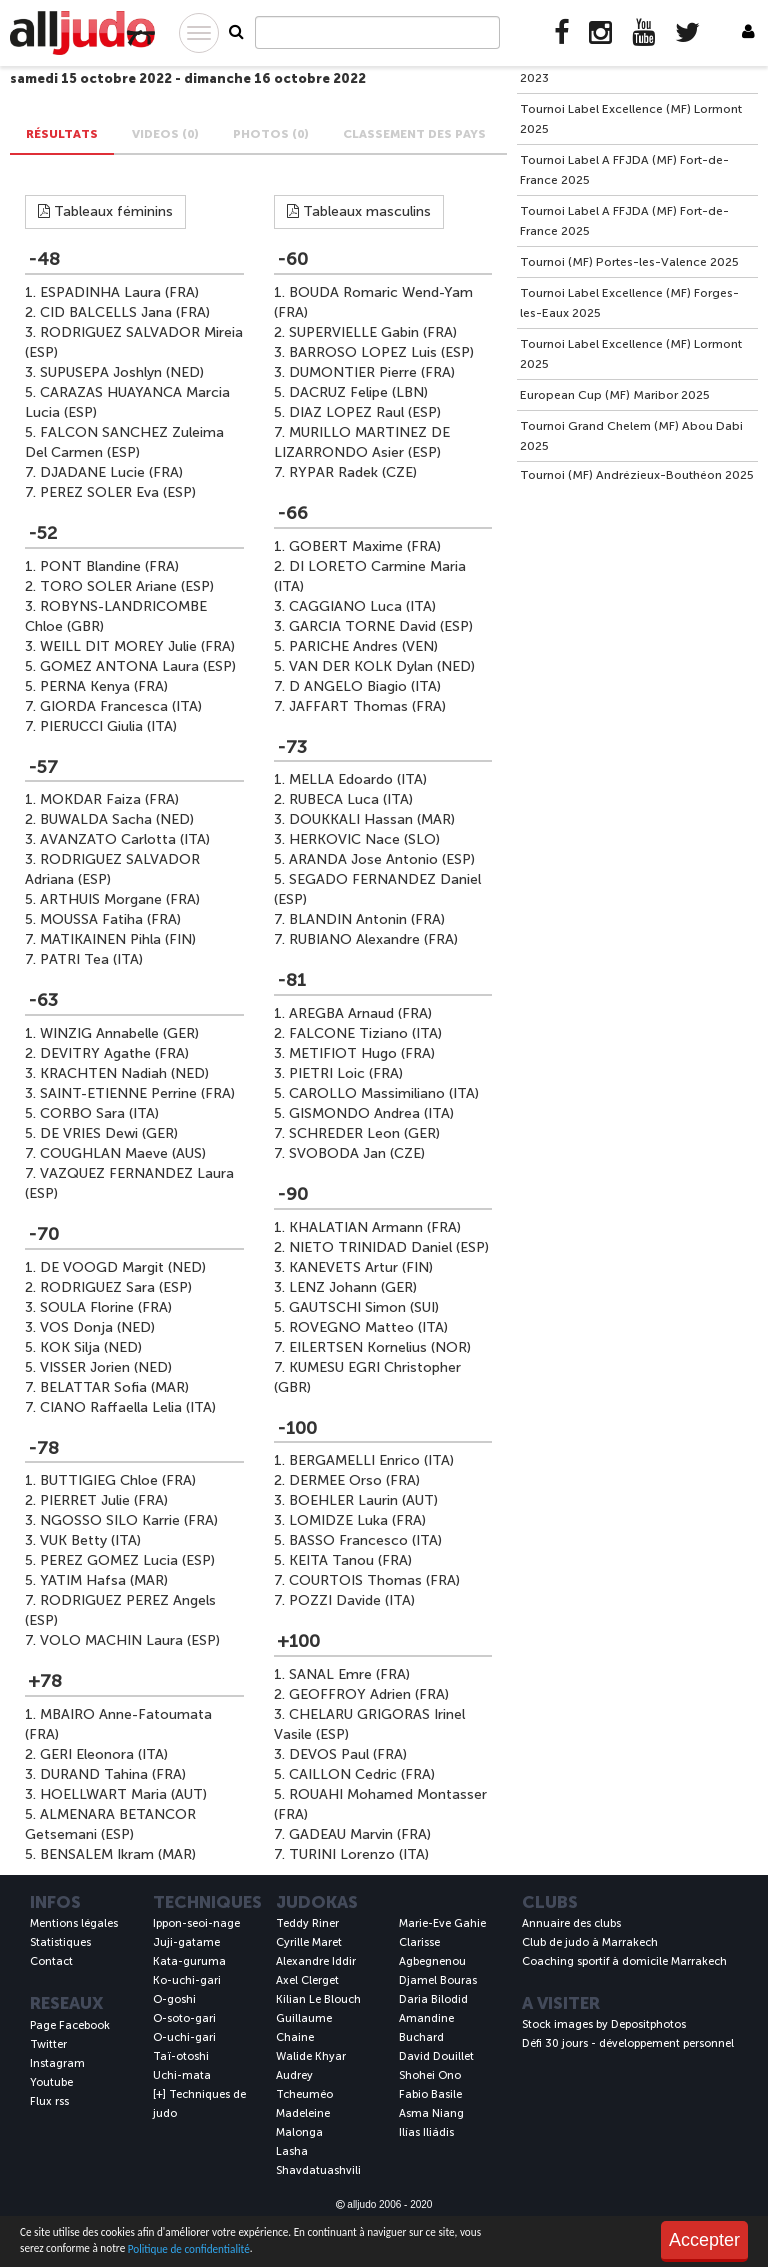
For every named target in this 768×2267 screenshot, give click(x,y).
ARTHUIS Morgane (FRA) (120, 899)
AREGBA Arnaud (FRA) (360, 1013)
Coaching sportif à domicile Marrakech (624, 1961)
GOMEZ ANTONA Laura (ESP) (138, 666)
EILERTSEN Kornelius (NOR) (380, 1347)
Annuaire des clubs (571, 1923)
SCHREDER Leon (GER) (364, 1133)
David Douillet (436, 2056)
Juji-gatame (186, 1942)
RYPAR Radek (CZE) (353, 472)
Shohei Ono (430, 2075)
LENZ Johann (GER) (353, 1287)
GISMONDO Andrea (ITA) (371, 1113)
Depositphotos (648, 2024)
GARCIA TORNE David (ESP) (381, 626)
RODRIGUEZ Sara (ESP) (116, 1287)
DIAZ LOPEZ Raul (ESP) (365, 412)
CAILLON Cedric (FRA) (362, 1774)
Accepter (704, 2240)
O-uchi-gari (184, 2037)
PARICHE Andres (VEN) (363, 646)
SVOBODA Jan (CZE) (357, 1153)
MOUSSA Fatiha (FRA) (110, 919)
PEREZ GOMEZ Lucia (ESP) (127, 1560)
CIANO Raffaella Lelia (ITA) (128, 1407)
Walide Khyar (311, 2056)
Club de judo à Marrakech (590, 1942)
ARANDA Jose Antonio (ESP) (382, 859)
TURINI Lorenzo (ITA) (359, 1854)
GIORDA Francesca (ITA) (121, 706)
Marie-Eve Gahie (442, 1923)
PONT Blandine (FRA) (109, 566)
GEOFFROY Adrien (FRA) (369, 1694)
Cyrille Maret (309, 1942)
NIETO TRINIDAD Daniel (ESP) (389, 1247)
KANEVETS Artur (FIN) (361, 1267)
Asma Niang (431, 2113)
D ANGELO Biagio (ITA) (365, 686)
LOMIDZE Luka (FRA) (357, 1520)
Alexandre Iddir (316, 1961)
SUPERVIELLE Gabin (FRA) (373, 332)
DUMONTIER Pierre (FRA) (372, 372)
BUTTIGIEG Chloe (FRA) (118, 1480)
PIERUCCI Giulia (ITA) (108, 726)
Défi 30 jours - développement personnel (628, 2043)
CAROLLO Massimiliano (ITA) (384, 1093)
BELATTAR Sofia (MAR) (114, 1387)
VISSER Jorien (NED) (106, 1367)
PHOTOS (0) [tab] (271, 134)
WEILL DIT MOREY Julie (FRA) (137, 646)
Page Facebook (70, 2025)
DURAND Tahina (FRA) (113, 1774)
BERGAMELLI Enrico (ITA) (371, 1460)
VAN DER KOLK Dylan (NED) (382, 666)
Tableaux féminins (105, 211)
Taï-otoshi (181, 2056)
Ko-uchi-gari (187, 1980)
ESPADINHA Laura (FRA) (119, 292)
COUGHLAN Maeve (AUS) (123, 1153)
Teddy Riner (307, 1923)
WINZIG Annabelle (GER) (119, 1033)
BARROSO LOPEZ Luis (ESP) (381, 352)
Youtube (51, 2082)
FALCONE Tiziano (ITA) (365, 1033)
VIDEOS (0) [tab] (165, 134)
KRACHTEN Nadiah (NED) (124, 1073)
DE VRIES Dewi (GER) (109, 1133)
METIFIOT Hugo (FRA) (362, 1053)
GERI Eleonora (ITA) (104, 1754)
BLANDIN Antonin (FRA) (367, 919)
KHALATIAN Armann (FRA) (375, 1227)
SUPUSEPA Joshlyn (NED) (122, 372)
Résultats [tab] (62, 134)
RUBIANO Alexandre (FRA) (373, 939)
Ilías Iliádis (426, 2132)
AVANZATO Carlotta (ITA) (125, 839)
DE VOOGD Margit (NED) (123, 1267)
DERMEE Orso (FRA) (354, 1480)
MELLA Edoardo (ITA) (358, 779)
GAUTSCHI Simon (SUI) (364, 1307)
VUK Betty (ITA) (90, 1540)
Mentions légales (74, 1923)
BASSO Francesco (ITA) (365, 1540)
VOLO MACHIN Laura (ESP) (130, 1640)
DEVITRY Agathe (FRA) (114, 1053)
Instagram (57, 2063)
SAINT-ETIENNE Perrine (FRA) (137, 1093)
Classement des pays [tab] (414, 134)
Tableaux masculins (359, 211)
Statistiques (60, 1942)
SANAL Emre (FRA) (349, 1674)
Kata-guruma (189, 1961)
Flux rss (49, 2101)
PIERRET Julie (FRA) (104, 1500)
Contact (51, 1961)
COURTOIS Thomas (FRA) (374, 1580)
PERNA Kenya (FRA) (104, 686)
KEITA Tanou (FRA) (350, 1560)
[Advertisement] (637, 618)
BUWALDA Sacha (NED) (117, 819)
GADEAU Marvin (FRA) (360, 1834)
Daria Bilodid (433, 1999)
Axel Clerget (307, 1980)
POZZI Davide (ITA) (352, 1600)
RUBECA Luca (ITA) (351, 799)
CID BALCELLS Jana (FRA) (125, 312)
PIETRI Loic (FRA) (346, 1073)
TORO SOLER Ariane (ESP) (127, 586)
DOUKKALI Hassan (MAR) (372, 819)
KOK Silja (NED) (91, 1347)
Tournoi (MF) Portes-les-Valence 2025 (629, 262)
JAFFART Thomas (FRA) (367, 706)
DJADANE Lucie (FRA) (111, 472)
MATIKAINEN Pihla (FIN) (118, 939)
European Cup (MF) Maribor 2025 (615, 395)
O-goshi (174, 1999)
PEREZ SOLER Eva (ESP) (118, 492)
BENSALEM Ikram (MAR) (118, 1854)
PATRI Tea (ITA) (91, 959)
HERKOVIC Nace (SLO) (364, 839)
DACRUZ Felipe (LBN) (358, 392)
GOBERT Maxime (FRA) (365, 546)
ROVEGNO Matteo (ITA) (368, 1327)
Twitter (48, 2044)
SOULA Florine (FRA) (106, 1307)
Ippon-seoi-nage (196, 1923)
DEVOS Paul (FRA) (348, 1754)
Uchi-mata (182, 2075)
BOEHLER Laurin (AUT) (363, 1500)
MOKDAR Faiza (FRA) (109, 799)
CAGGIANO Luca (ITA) (362, 606)
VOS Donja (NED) (97, 1327)
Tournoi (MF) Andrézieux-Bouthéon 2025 (637, 475)
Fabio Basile (430, 2094)
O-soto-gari (184, 2018)
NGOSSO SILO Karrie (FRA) (129, 1520)
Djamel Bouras (438, 1980)
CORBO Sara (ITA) (99, 1113)
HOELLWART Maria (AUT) (123, 1794)
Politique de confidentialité (189, 2249)
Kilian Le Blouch (318, 1999)
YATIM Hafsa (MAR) (104, 1580)
